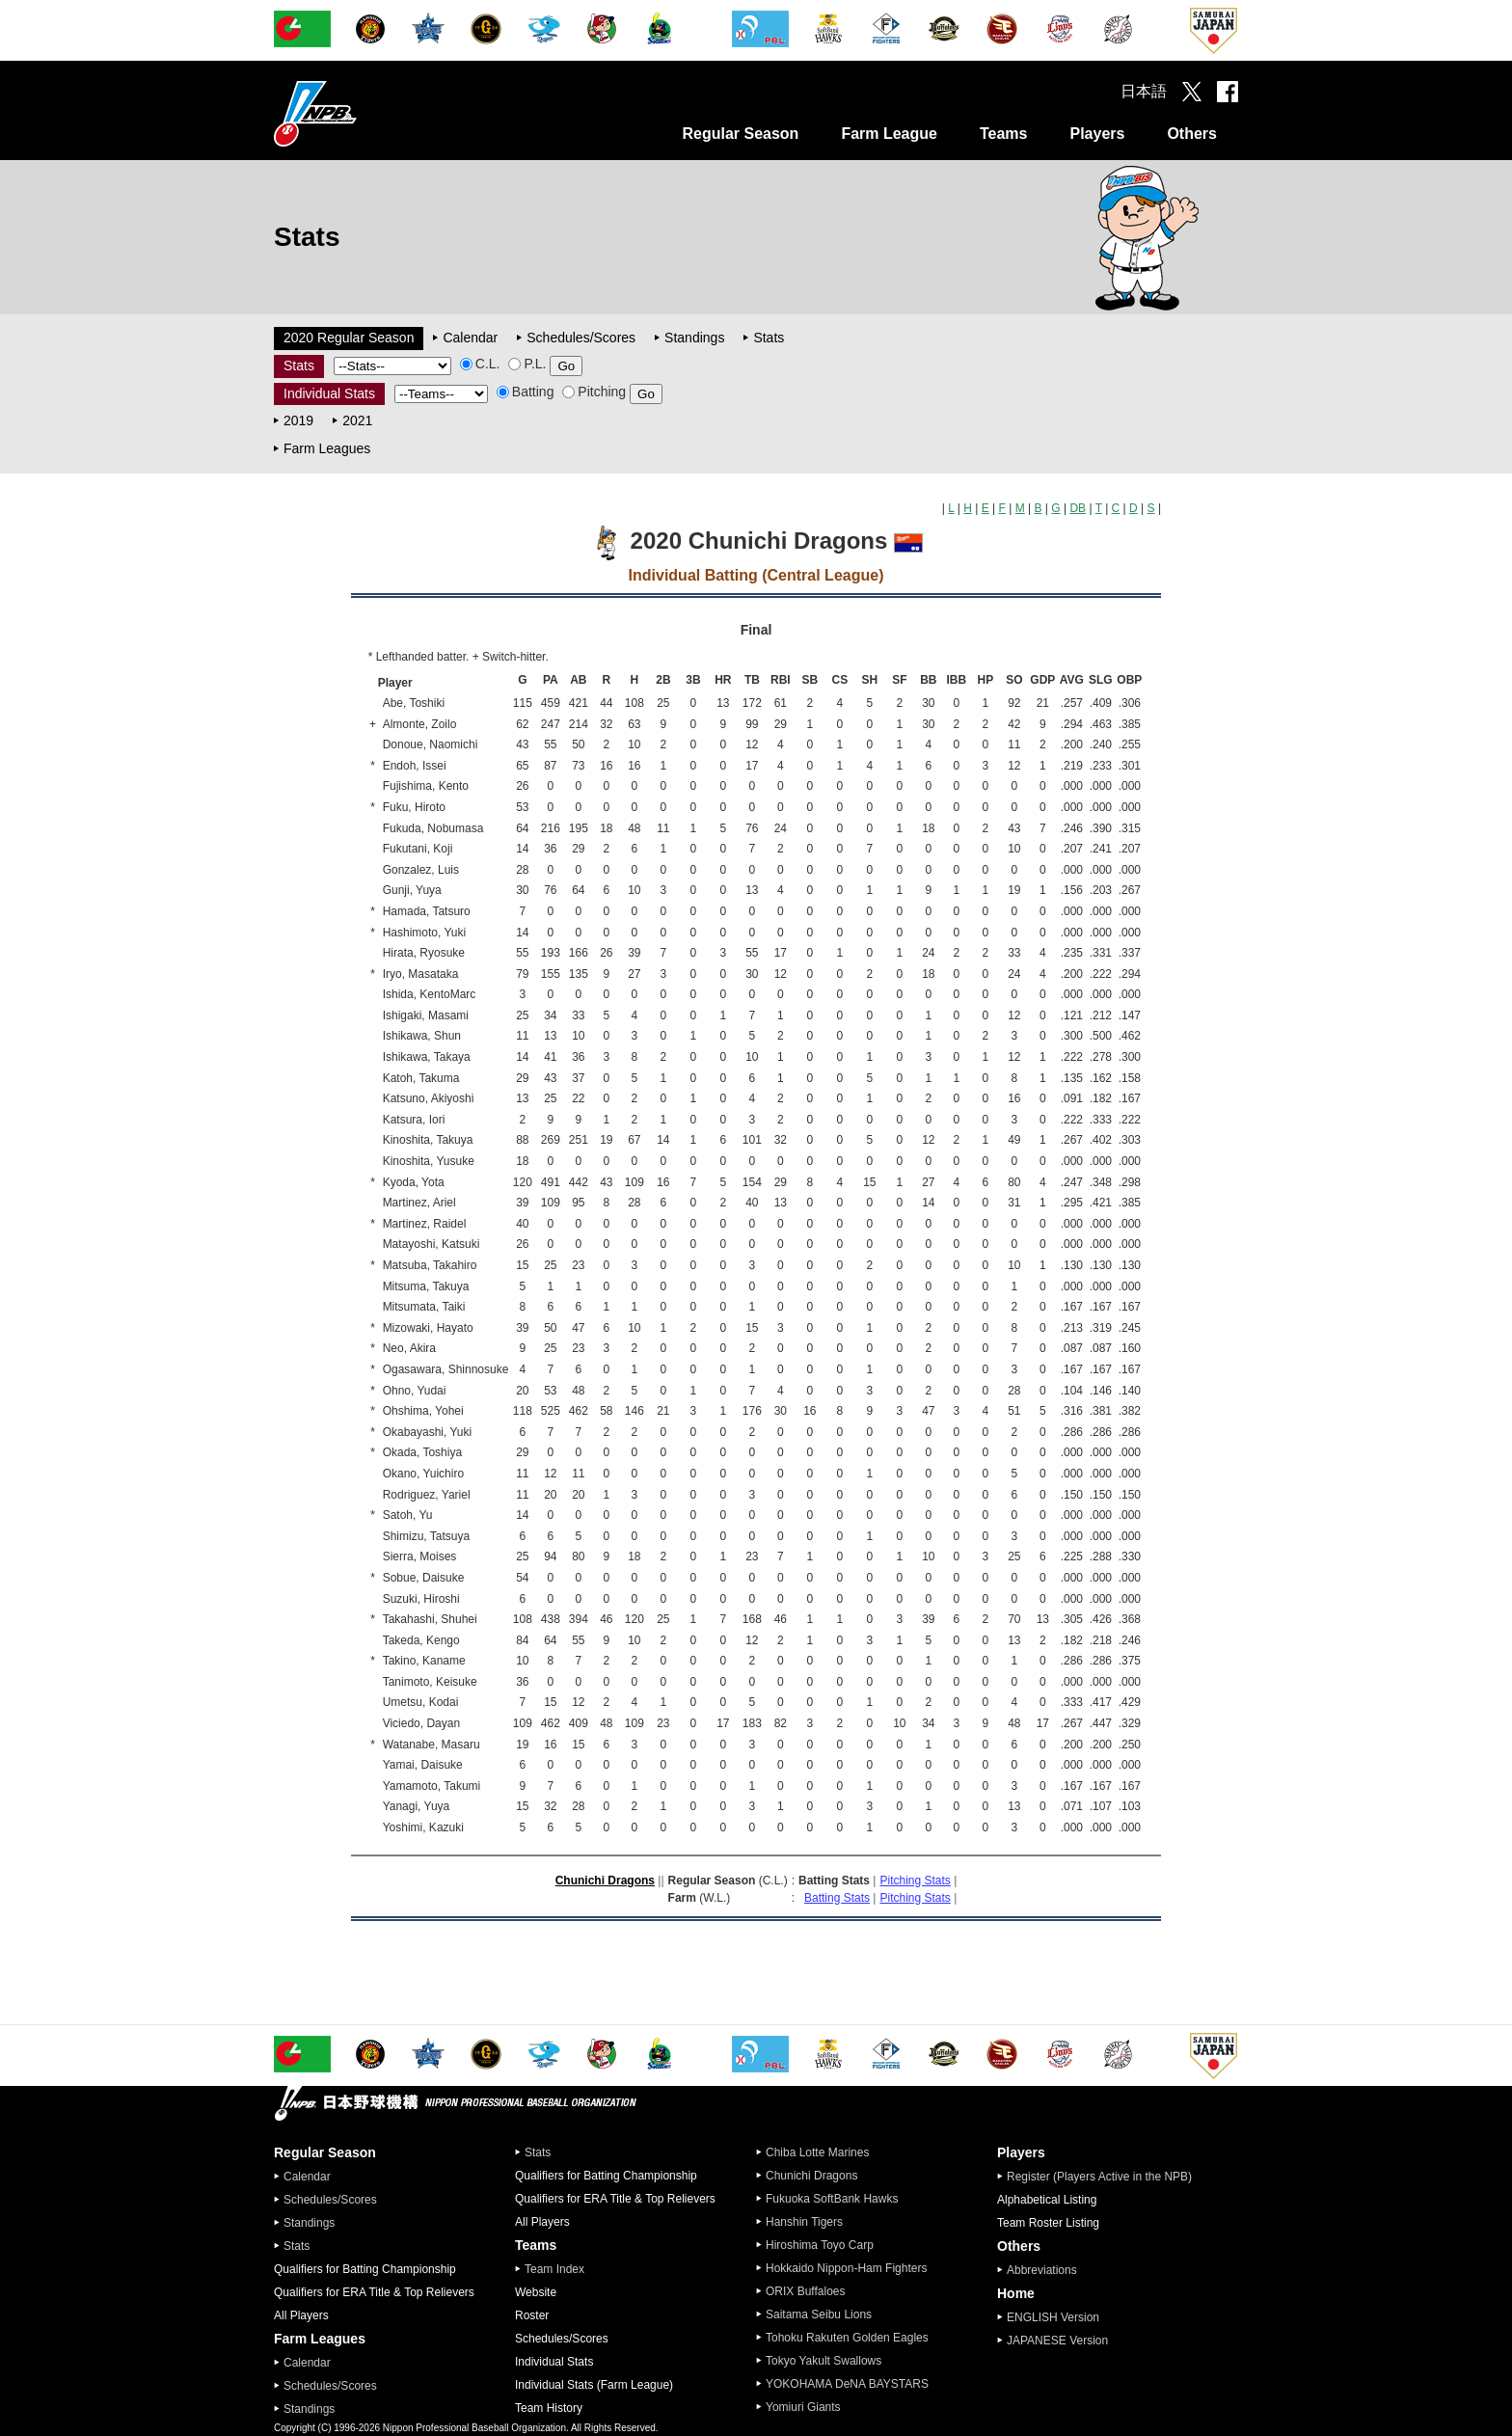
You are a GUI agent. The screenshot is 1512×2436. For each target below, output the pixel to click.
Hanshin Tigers (804, 2222)
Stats (768, 337)
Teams (1004, 133)
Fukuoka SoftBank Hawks (832, 2199)
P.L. (527, 363)
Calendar (470, 337)
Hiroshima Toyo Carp (820, 2245)
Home (1016, 2293)
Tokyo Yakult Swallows (823, 2361)
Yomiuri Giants (803, 2407)
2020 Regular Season (349, 337)
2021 (357, 420)
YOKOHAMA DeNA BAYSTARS (847, 2384)
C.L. (480, 363)
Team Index (554, 2269)
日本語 (1143, 91)
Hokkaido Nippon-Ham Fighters (846, 2268)
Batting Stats (837, 1898)
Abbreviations (1042, 2270)
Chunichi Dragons (605, 1880)
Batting (525, 391)
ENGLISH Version (1053, 2317)
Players (1096, 133)
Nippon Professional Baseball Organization (363, 113)
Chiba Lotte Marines (817, 2152)
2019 (298, 420)
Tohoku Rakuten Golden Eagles (847, 2337)
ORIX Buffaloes (806, 2291)
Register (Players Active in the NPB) (1105, 2176)
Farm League (889, 133)
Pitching (594, 391)
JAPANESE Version (1057, 2340)
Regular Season (740, 133)
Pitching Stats (914, 1880)
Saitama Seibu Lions (819, 2314)
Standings (694, 337)
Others (1192, 133)
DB (1077, 508)
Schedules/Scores (580, 337)
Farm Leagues (327, 448)
